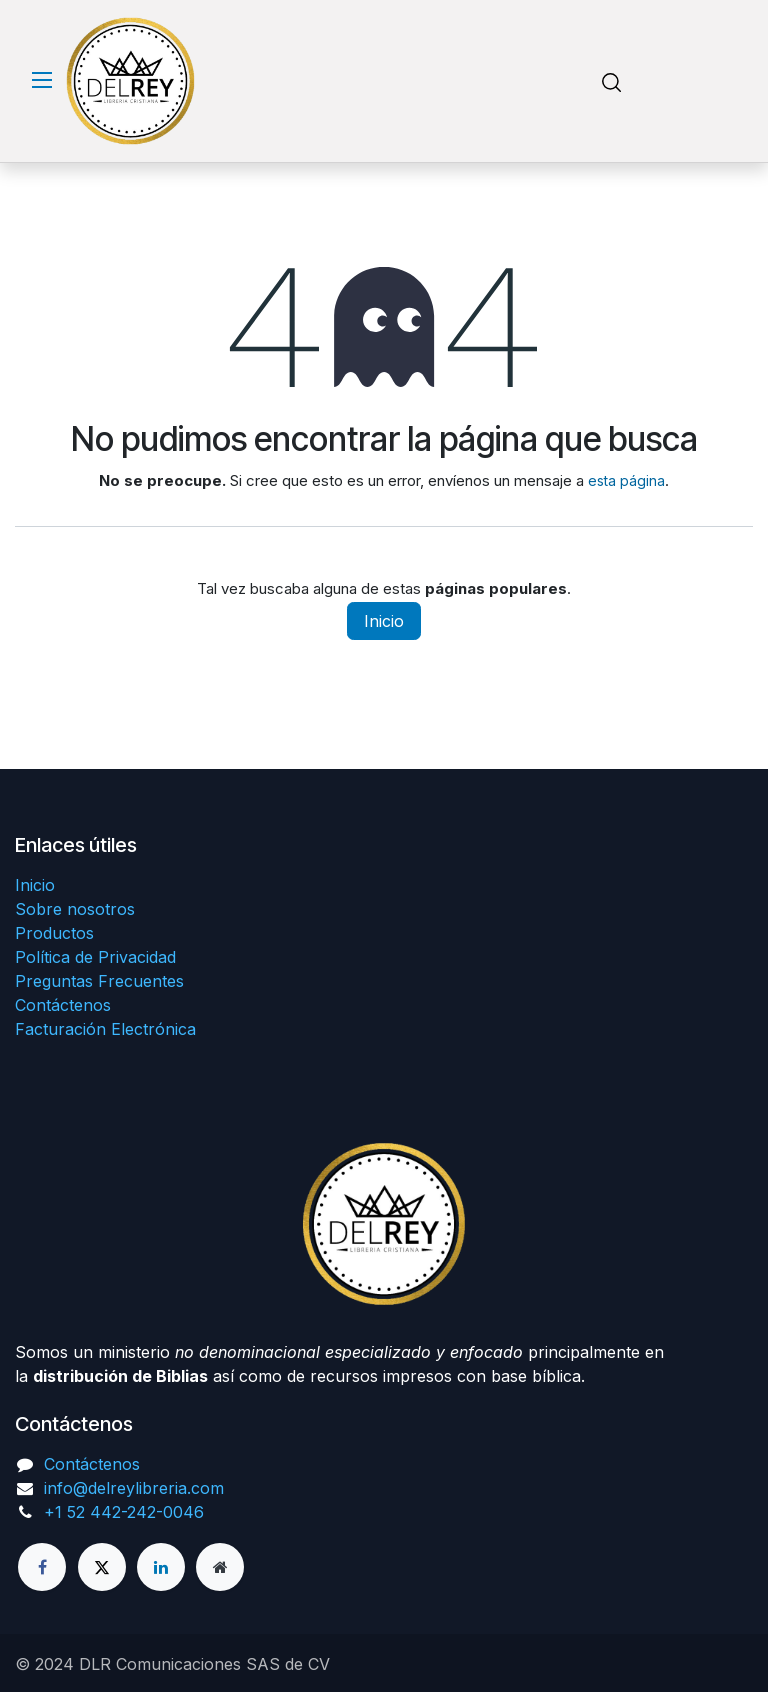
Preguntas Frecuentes (99, 981)
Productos (54, 933)
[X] (102, 1567)
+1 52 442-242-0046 (124, 1512)
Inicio (384, 621)
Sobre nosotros (75, 909)
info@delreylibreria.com (134, 1488)
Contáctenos (63, 1005)
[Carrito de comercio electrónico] (668, 81)
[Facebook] (42, 1567)
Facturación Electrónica (105, 1029)
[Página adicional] (220, 1567)
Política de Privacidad (95, 957)
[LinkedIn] (161, 1567)
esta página (626, 480)
